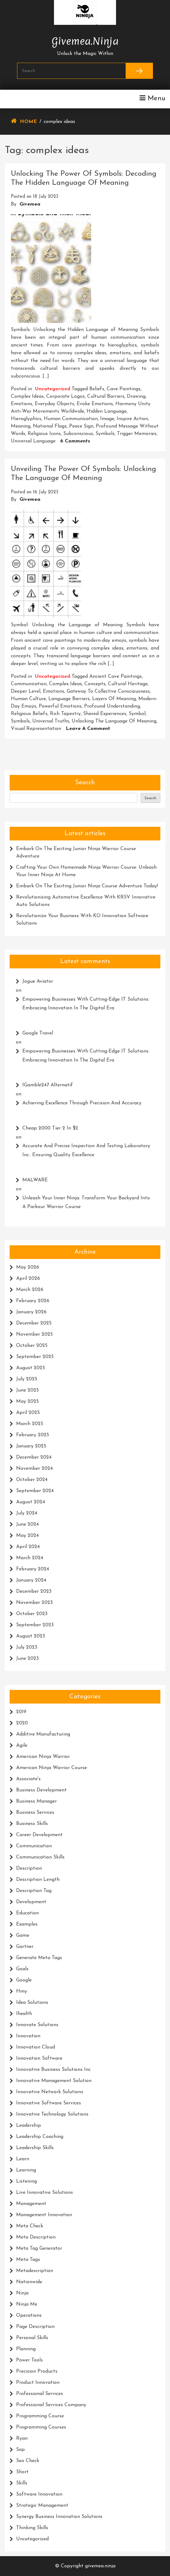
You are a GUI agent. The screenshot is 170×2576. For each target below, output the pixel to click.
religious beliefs (29, 713)
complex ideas (27, 396)
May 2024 (27, 1535)
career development (39, 1834)
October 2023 (31, 1613)
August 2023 (30, 1636)
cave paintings (124, 389)
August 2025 (30, 1367)
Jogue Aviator (37, 981)
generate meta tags (39, 1957)
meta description (36, 2237)
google (24, 1980)
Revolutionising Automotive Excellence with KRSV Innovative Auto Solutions (85, 901)
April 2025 (28, 1412)
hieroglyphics (26, 418)
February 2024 (32, 1569)
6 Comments (75, 441)
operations (29, 2315)
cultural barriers (105, 396)
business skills (32, 1823)
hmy (21, 1991)
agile (21, 1745)
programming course (40, 2416)
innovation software (39, 2058)
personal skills (32, 2337)
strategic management (42, 2505)
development (31, 1901)
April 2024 (28, 1546)
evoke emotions (95, 403)
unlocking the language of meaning (114, 721)
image (107, 418)
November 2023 (34, 1602)
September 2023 (35, 1625)
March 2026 (29, 1289)
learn (22, 2159)
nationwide (29, 2281)
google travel (37, 1033)
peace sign (81, 426)
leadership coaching (39, 2136)
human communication (71, 418)
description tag (33, 1890)
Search (85, 783)
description (29, 1868)
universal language (33, 441)
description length (38, 1879)
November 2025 (34, 1334)
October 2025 (31, 1345)
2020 (22, 1723)
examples (27, 1924)
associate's (28, 1779)
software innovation (39, 2494)
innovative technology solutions (52, 2114)
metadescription (34, 2270)
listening (26, 2181)
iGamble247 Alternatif (47, 1085)
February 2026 (32, 1300)
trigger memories (136, 433)
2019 (21, 1711)
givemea (30, 204)
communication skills (40, 1857)
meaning (20, 426)
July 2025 (26, 1379)
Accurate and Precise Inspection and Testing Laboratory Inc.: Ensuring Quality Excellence (86, 1150)
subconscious (78, 433)
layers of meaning (114, 698)
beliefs (96, 389)
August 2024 (30, 1502)
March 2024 (29, 1557)
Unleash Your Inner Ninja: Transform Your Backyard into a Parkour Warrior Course (86, 1203)
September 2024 (35, 1490)
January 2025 (31, 1446)
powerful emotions (60, 706)
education (27, 1913)
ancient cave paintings (115, 676)
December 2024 (33, 1457)
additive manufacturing (43, 1734)
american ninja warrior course (51, 1767)
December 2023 (33, 1591)
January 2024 (31, 1580)
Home (28, 121)
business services (35, 1812)
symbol (137, 713)
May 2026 (27, 1267)
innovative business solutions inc (53, 2069)
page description (35, 2326)
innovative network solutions (49, 2091)
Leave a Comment (88, 728)
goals (22, 1969)
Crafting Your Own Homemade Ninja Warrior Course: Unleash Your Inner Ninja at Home (86, 871)
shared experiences (104, 713)
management (31, 2203)
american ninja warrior (43, 1756)
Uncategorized (52, 389)
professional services (39, 2393)
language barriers (69, 698)
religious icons (44, 433)
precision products (36, 2371)
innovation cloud (35, 2047)
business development (41, 1790)
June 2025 (27, 1390)
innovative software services (48, 2103)
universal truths (50, 721)
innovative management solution (54, 2080)
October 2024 (31, 1479)
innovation (28, 2036)
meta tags (28, 2259)
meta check (29, 2226)
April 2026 (28, 1278)
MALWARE (35, 1180)
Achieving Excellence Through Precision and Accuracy (81, 1103)
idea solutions (32, 2002)
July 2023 (26, 1647)
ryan (22, 2438)
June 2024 (27, 1524)
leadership (28, 2125)
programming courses (41, 2427)
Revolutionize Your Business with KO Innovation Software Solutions (82, 919)
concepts (94, 683)
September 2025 (35, 1356)
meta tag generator (39, 2248)
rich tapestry (65, 713)
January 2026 (31, 1312)
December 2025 (33, 1323)
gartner (25, 1946)
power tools (29, 2360)
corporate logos (65, 396)
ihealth (24, 2013)
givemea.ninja (85, 39)
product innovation (38, 2382)
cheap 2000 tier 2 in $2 (50, 1128)
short (22, 2472)
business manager (36, 1801)
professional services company (51, 2404)
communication (29, 683)
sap (20, 2449)
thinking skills (32, 2527)
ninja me (26, 2304)
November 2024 (34, 1468)
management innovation (44, 2214)
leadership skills (35, 2147)
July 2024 (26, 1513)
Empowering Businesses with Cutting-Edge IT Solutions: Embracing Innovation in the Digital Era (85, 1004)
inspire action (132, 418)
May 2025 (27, 1401)
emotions (21, 403)
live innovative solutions (44, 2192)
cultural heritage (128, 683)
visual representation (36, 728)
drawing (136, 396)
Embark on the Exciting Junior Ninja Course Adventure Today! (87, 886)
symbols (105, 433)
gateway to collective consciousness (108, 691)
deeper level (25, 691)
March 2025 (29, 1423)
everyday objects (54, 403)
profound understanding (112, 706)
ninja (22, 2293)
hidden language (107, 411)
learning (26, 2170)
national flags (50, 426)
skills (21, 2483)
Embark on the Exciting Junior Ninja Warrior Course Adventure (76, 852)
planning (26, 2349)
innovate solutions (37, 2024)
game (22, 1935)
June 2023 (27, 1658)
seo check (27, 2460)
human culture (28, 698)
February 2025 (32, 1435)
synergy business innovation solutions (59, 2516)
